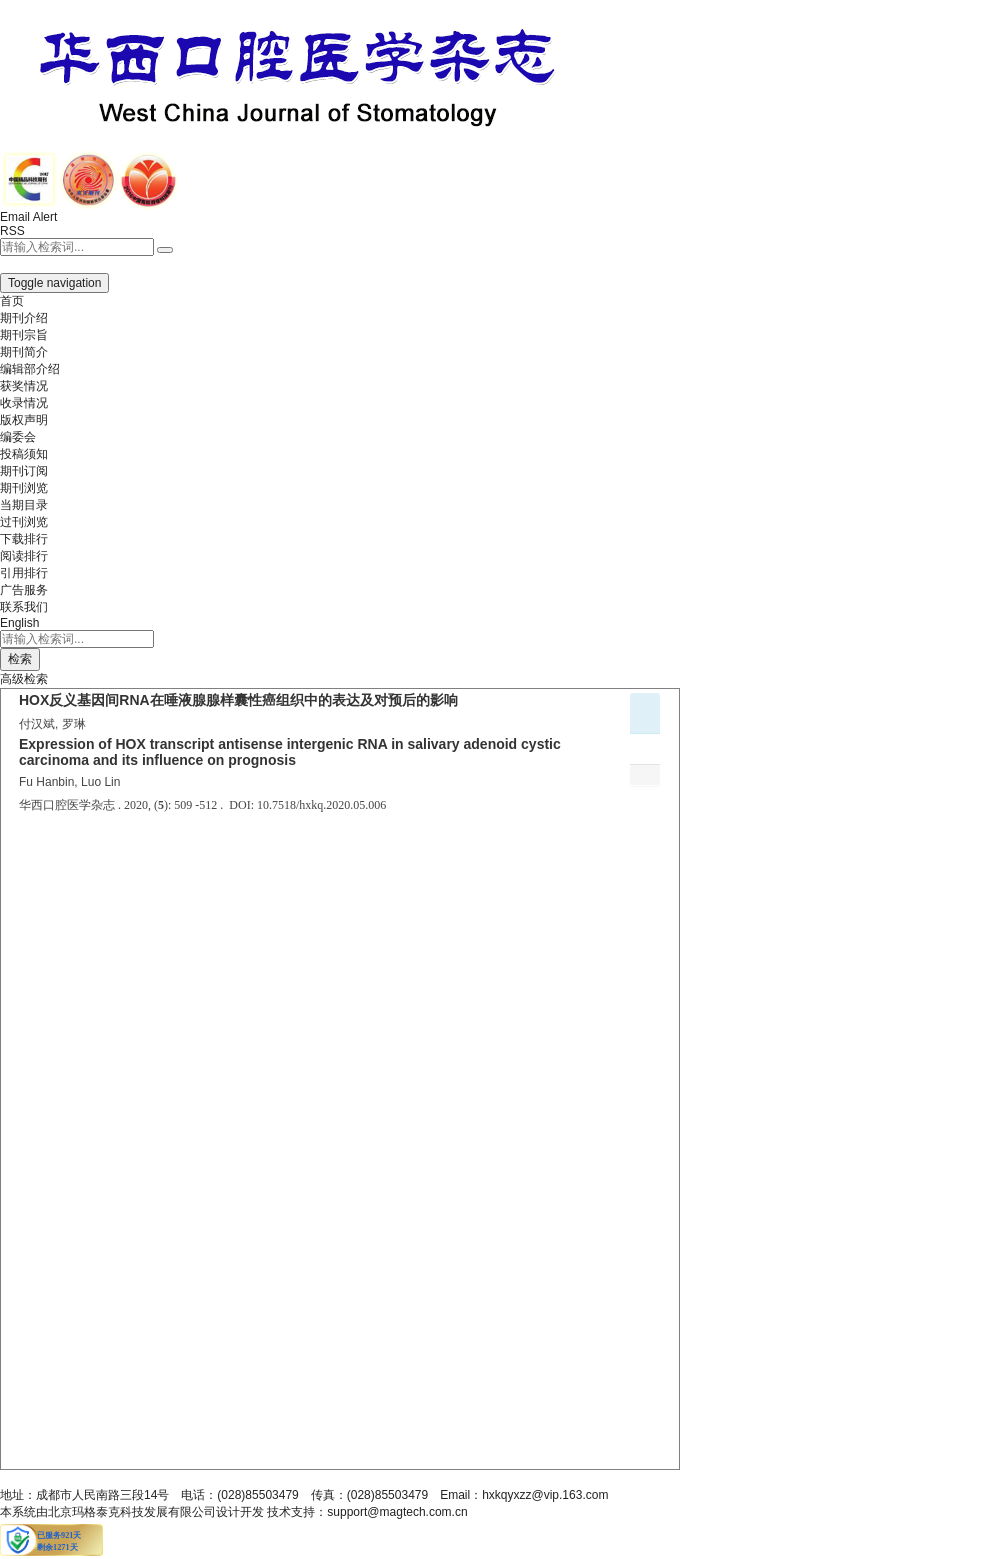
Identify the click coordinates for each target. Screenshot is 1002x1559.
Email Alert (28, 217)
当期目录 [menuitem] (24, 505)
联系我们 (24, 607)
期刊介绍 (24, 318)
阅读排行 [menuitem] (24, 556)
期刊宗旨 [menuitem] (24, 335)
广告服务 (24, 590)
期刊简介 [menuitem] (24, 352)
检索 (20, 659)
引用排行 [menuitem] (24, 573)
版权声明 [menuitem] (24, 420)
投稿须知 (24, 454)
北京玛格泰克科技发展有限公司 (132, 1512)
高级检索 (24, 679)
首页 (12, 301)
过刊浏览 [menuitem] (24, 522)
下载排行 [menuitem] (24, 539)
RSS (12, 231)
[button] (24, 264)
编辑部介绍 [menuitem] (30, 369)
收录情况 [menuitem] (24, 403)
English (19, 623)
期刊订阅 (24, 471)
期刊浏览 (24, 488)
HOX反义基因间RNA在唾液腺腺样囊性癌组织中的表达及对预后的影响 (238, 700)
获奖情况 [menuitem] (24, 386)
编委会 (18, 437)
